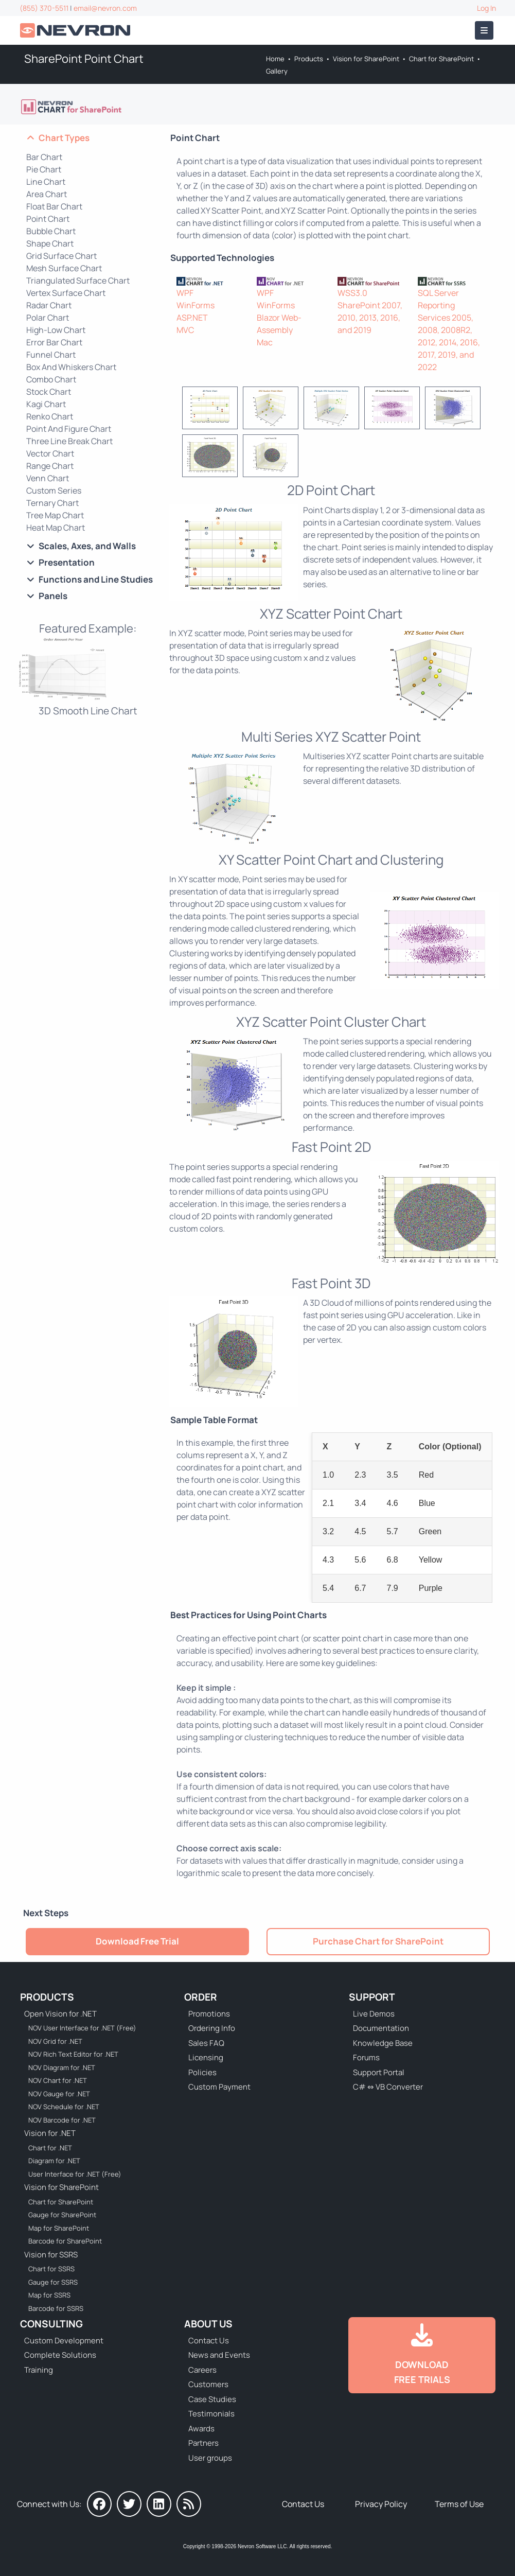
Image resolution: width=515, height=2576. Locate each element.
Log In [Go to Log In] (486, 8)
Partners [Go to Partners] (203, 2443)
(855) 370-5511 (44, 8)
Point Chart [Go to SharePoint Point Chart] (47, 218)
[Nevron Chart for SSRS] (452, 280)
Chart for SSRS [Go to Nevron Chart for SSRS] (51, 2268)
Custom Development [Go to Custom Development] (63, 2340)
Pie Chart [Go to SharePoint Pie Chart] (43, 169)
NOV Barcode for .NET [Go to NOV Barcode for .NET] (62, 2120)
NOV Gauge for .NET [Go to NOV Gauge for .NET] (59, 2093)
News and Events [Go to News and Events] (219, 2355)
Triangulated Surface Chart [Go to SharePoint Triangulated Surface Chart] (78, 280)
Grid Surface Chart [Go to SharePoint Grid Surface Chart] (61, 255)
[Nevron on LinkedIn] (159, 2504)
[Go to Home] (76, 31)
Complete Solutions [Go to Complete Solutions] (60, 2355)
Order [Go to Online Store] (200, 1997)
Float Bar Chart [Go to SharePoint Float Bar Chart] (54, 206)
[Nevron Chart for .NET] (210, 280)
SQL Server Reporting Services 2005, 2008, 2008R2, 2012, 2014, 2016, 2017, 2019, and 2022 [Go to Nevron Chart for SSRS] (449, 330)
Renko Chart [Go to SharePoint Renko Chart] (49, 416)
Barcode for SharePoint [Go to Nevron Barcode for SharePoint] (65, 2241)
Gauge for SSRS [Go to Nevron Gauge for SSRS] (53, 2282)
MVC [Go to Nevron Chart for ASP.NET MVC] (185, 330)
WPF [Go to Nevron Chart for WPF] (184, 293)
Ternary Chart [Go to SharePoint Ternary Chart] (52, 503)
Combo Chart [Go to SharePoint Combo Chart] (51, 379)
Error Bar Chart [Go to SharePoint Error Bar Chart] (54, 342)
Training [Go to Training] (38, 2369)
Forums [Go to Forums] (366, 2057)
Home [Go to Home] (275, 58)
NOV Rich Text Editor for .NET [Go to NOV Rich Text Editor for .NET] (73, 2054)
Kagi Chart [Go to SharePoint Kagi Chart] (46, 404)
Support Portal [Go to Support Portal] (378, 2072)
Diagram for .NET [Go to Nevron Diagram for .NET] (54, 2160)
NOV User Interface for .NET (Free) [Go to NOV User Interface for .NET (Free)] (82, 2027)
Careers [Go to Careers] (202, 2369)
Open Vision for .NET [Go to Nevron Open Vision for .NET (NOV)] (60, 2013)
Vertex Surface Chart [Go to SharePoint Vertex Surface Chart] (65, 293)
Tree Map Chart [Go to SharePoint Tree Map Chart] (55, 515)
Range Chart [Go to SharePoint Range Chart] (50, 465)
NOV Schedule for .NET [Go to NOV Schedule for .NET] (63, 2106)
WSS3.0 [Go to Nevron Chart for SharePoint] (352, 293)
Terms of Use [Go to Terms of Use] (459, 2504)
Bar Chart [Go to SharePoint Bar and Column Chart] (44, 157)
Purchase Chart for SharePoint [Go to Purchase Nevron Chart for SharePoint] (378, 1941)
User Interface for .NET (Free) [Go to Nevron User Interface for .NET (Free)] (74, 2174)
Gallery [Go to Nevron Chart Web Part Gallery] (277, 71)
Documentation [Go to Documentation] (381, 2028)
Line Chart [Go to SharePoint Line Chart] (45, 181)
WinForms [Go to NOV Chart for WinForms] (276, 305)
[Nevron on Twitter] (129, 2504)
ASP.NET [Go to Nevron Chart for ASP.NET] (192, 317)
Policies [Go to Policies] (202, 2072)
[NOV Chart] (291, 280)
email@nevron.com (105, 8)
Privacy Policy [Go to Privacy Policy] (381, 2504)
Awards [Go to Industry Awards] (201, 2428)
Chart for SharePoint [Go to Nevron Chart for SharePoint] (441, 58)
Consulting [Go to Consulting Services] (51, 2323)
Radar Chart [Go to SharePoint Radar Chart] (49, 305)
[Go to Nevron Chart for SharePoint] (72, 106)
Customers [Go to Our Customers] (208, 2384)
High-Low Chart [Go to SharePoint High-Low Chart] (55, 330)
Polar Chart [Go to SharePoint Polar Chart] (47, 317)
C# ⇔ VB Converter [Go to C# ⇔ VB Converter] (388, 2086)
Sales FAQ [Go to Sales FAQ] (206, 2043)
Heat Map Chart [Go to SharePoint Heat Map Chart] (55, 527)
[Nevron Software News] (188, 2504)
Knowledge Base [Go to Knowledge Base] (383, 2043)
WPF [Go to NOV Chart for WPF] (265, 293)
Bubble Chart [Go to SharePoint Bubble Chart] (51, 231)
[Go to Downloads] (421, 2355)
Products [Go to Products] (308, 58)
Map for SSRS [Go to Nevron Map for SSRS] (49, 2295)
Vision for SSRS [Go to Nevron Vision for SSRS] (51, 2254)
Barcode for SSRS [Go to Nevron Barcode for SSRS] (55, 2308)
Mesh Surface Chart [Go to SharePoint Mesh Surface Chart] (64, 268)
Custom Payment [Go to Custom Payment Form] (219, 2086)
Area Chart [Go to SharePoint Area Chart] (46, 194)
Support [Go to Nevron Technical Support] (372, 1997)
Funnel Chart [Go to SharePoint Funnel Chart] (51, 354)
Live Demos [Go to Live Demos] (374, 2013)
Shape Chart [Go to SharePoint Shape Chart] (50, 243)
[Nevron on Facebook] (99, 2504)
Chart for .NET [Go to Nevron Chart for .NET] (50, 2147)
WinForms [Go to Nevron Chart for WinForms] (195, 305)
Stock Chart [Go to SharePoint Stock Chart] (48, 391)
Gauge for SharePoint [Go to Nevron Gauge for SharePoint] (62, 2214)
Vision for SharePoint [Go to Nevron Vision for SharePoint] (366, 58)
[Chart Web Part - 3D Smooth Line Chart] (88, 676)
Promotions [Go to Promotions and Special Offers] (209, 2013)
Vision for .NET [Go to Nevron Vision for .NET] (50, 2133)
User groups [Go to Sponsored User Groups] (210, 2457)
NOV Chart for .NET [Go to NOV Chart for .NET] (57, 2080)
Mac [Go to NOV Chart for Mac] (265, 342)
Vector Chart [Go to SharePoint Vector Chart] (50, 453)
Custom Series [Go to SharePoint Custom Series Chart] (53, 490)
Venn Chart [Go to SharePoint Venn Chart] (47, 478)
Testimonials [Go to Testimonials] (211, 2413)
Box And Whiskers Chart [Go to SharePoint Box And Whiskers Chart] (71, 367)
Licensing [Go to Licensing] (205, 2057)
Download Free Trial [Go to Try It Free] (137, 1941)
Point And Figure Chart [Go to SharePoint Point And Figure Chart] (68, 428)
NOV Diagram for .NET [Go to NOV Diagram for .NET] (61, 2067)
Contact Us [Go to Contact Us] (208, 2340)
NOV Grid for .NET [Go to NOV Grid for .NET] (55, 2041)
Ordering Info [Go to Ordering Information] (211, 2028)
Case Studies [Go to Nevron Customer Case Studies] (212, 2399)
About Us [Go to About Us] (208, 2323)
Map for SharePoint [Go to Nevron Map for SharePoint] (58, 2228)
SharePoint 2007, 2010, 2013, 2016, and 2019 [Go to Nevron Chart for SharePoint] (370, 318)
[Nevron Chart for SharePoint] (372, 280)
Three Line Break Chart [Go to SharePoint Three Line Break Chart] (69, 441)
